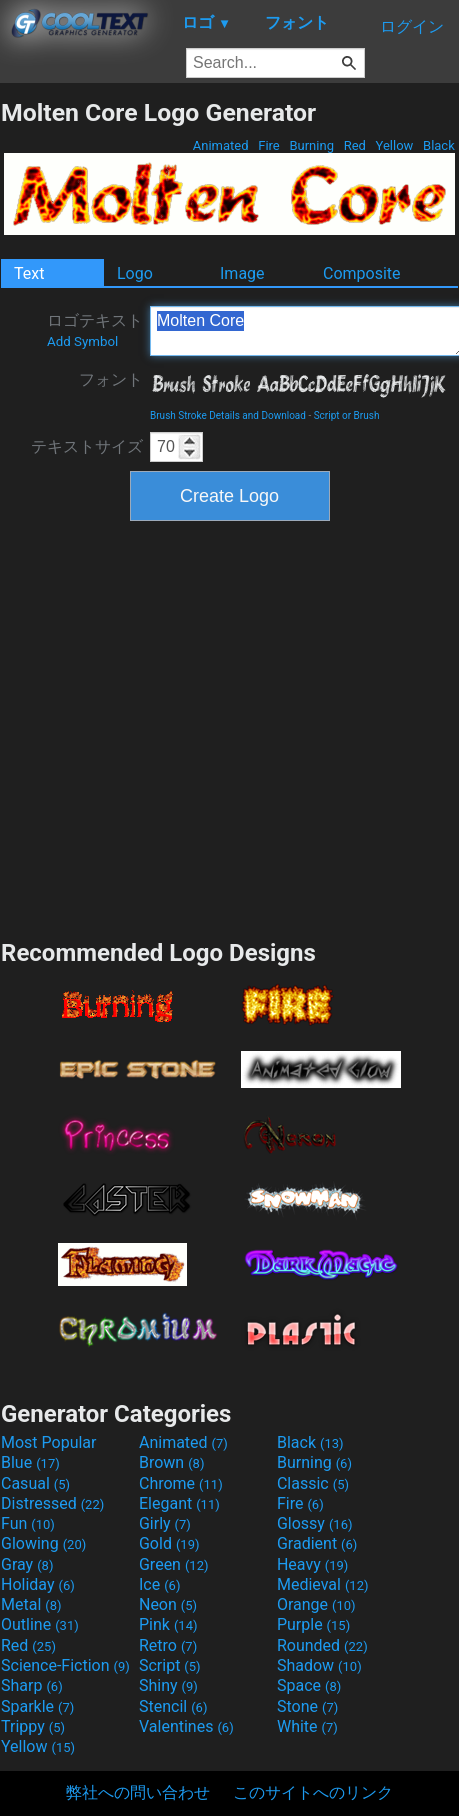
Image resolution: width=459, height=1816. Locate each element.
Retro (168, 1645)
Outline (40, 1624)
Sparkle (37, 1706)
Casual (35, 1483)
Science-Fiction (65, 1665)
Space (309, 1685)
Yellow (394, 145)
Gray (27, 1564)
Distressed (52, 1503)
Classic (313, 1483)
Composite (362, 273)
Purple (313, 1624)
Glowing (43, 1543)
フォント (111, 379)
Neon (168, 1604)
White (307, 1726)
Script (170, 1665)
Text (29, 273)
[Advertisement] (190, 727)
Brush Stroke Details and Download (228, 415)
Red (354, 145)
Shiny (168, 1685)
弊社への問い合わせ (138, 1792)
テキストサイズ (87, 446)
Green (174, 1564)
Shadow (319, 1665)
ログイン (412, 26)
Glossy (315, 1523)
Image (242, 273)
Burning (311, 145)
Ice (159, 1584)
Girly (165, 1523)
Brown (171, 1462)
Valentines (186, 1726)
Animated (221, 145)
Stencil (173, 1706)
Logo (135, 273)
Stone (307, 1706)
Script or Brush (347, 415)
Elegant (179, 1503)
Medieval (323, 1584)
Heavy (312, 1564)
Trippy (33, 1726)
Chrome (181, 1483)
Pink (168, 1624)
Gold (169, 1543)
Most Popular (49, 1442)
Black (439, 145)
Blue (30, 1462)
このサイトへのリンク (313, 1792)
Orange (316, 1604)
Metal (31, 1604)
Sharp (32, 1685)
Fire (269, 145)
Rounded (322, 1645)
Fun (28, 1523)
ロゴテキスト (95, 330)
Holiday (38, 1584)
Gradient (317, 1543)
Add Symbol (82, 341)
